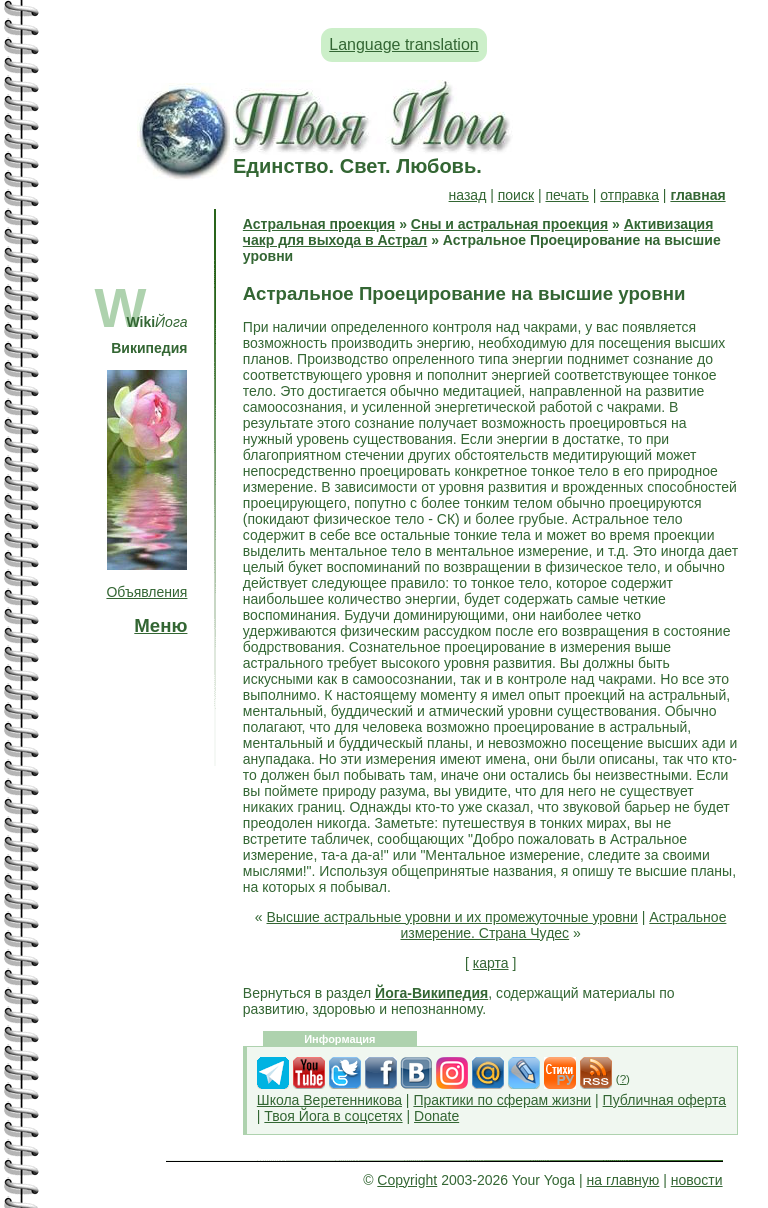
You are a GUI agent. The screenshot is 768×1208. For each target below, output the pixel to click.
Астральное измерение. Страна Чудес (563, 925)
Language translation (403, 44)
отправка (629, 195)
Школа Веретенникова (329, 1100)
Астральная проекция (319, 224)
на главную (623, 1180)
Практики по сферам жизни (502, 1100)
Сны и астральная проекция (509, 224)
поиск (516, 195)
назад (468, 195)
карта (491, 963)
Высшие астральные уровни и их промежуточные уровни (452, 917)
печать (566, 195)
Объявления (146, 592)
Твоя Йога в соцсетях (333, 1116)
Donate (436, 1116)
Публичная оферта (665, 1100)
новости (697, 1180)
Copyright (407, 1180)
